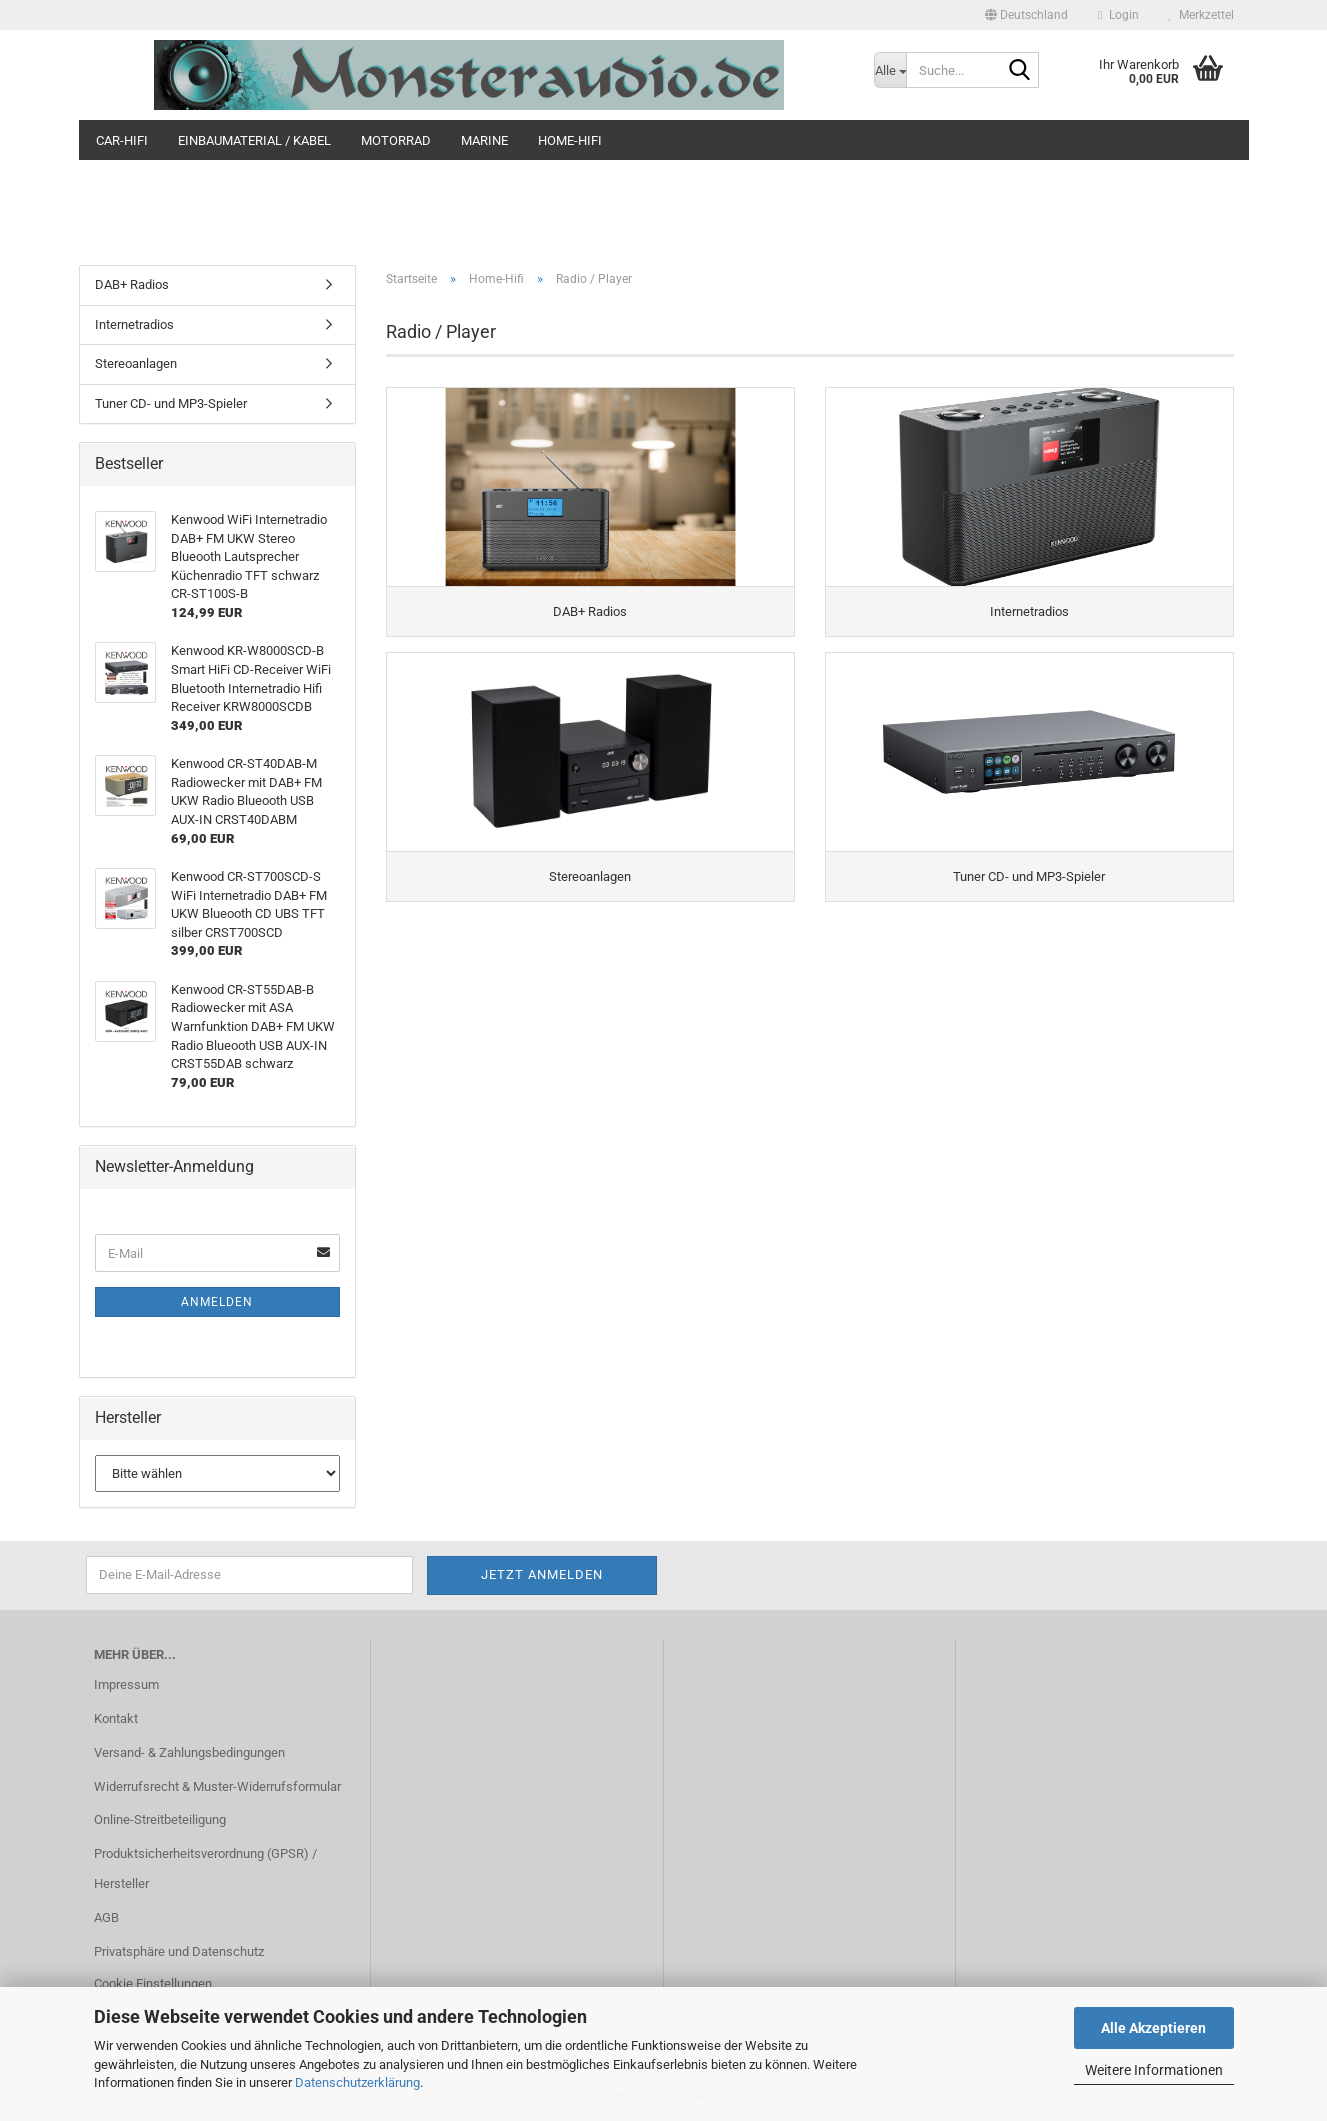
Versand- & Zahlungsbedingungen (189, 1752)
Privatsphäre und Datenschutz (179, 1951)
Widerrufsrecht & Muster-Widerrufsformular (217, 1786)
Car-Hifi (122, 140)
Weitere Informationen (1154, 2070)
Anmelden (217, 1302)
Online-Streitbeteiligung (160, 1819)
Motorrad (396, 140)
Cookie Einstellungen (153, 1983)
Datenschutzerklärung (357, 2082)
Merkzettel (1201, 15)
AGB (106, 1917)
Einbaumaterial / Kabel (254, 140)
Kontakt (116, 1718)
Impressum (126, 1684)
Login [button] (1118, 15)
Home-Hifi (570, 140)
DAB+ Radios (132, 284)
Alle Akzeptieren (1153, 2028)
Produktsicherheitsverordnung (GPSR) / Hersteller (205, 1868)
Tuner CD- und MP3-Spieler (171, 403)
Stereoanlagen (136, 363)
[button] (1026, 15)
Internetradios (134, 324)
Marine (484, 140)
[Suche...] (890, 70)
